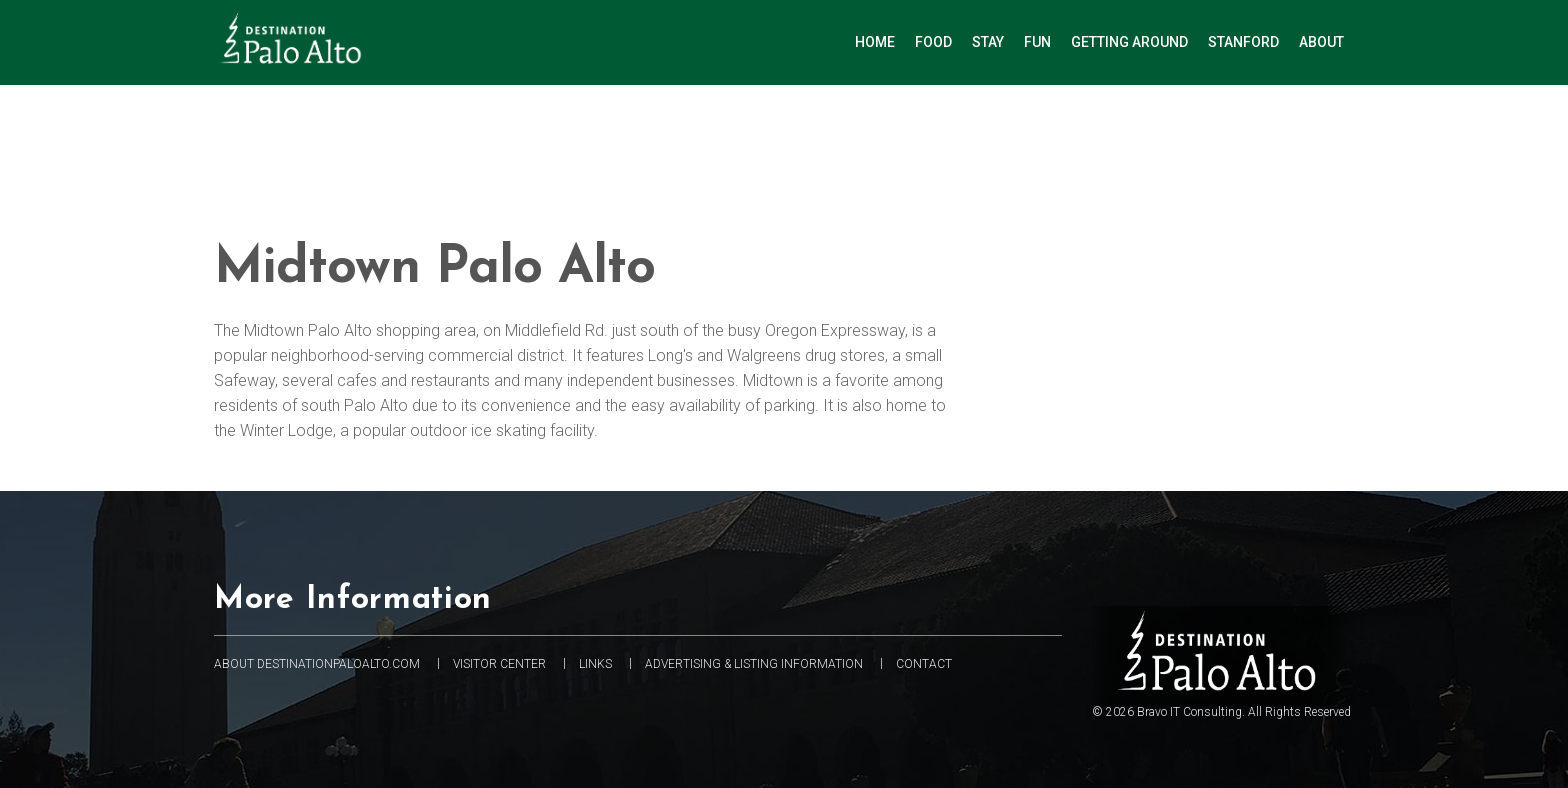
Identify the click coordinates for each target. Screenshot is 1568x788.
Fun (1037, 42)
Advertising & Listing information (754, 664)
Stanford (1243, 42)
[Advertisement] (799, 156)
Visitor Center (499, 664)
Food (933, 42)
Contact (924, 664)
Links (595, 664)
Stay (988, 42)
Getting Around (1129, 42)
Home (875, 42)
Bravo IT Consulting (1189, 712)
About (1321, 42)
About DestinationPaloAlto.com (317, 664)
